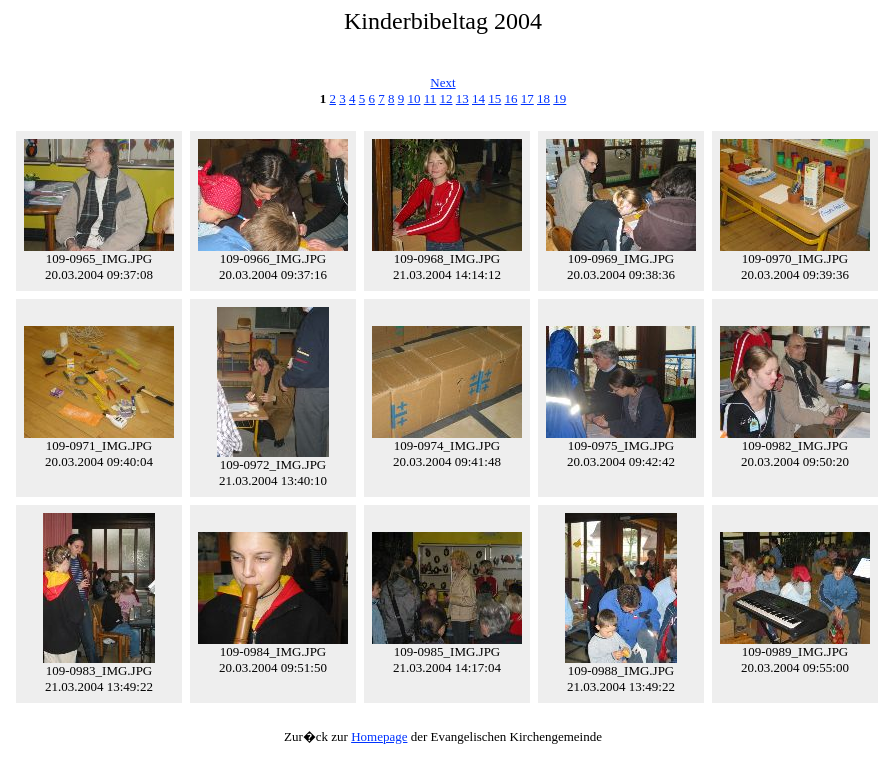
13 (462, 98)
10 (413, 98)
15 (494, 98)
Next (442, 82)
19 (559, 98)
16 (511, 98)
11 (430, 98)
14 (478, 98)
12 (446, 98)
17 (527, 98)
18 (543, 98)
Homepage (379, 736)
